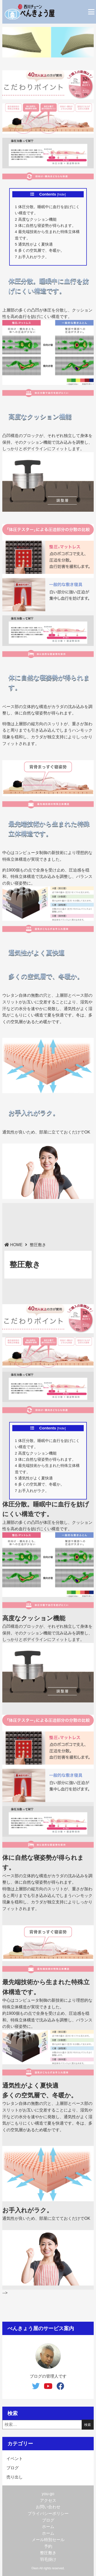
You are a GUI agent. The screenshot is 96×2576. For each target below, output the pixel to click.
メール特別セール (48, 2540)
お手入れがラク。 (32, 257)
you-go (48, 2494)
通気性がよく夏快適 (34, 244)
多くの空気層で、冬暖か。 (39, 250)
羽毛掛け (48, 2559)
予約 (48, 2546)
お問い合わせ (48, 2507)
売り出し (14, 2477)
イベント (14, 2458)
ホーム (48, 2526)
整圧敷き (48, 2553)
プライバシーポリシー (48, 2513)
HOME (16, 1245)
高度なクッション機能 (36, 219)
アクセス (48, 2500)
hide (61, 194)
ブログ (12, 2468)
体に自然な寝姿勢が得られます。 (45, 225)
